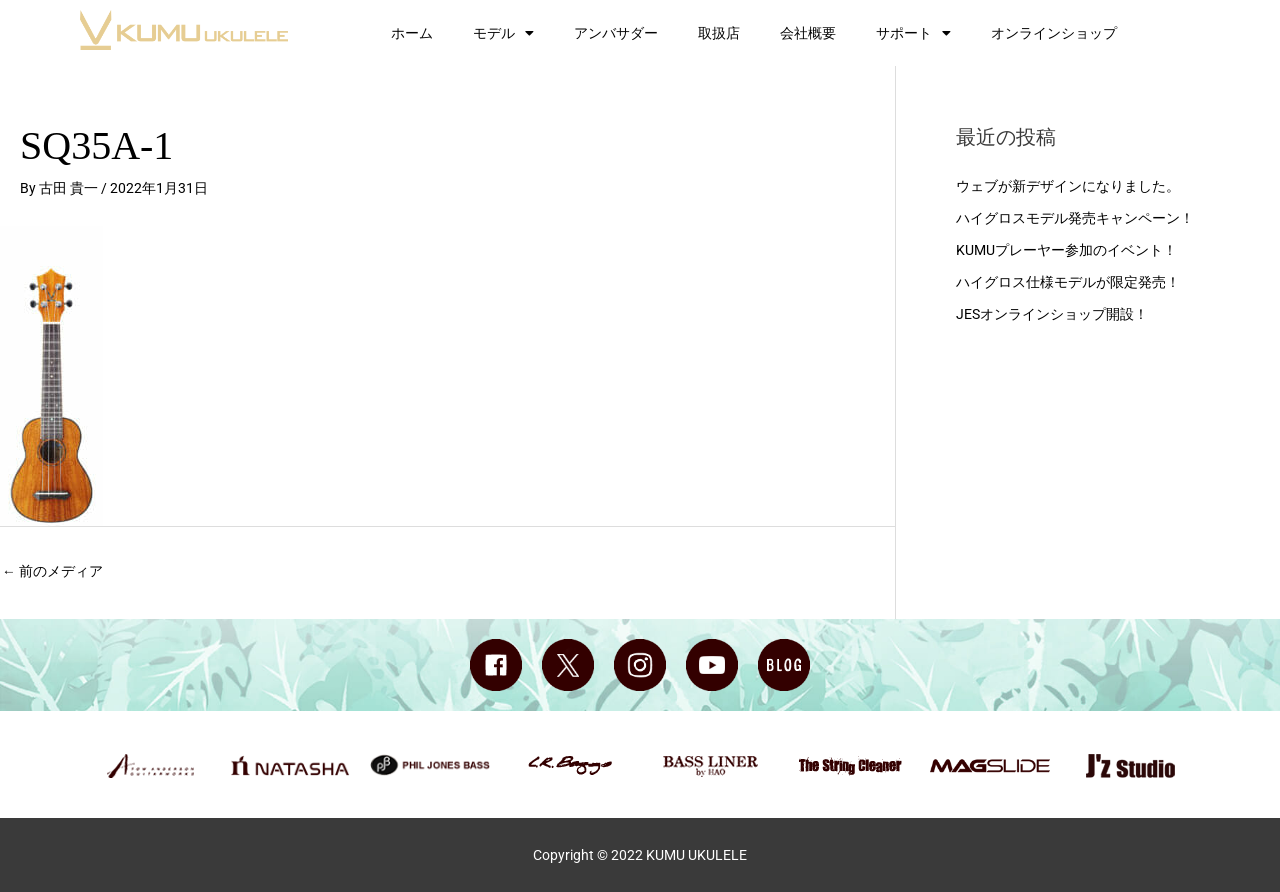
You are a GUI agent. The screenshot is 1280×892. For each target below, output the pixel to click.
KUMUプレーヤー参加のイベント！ (1066, 249)
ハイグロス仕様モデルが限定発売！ (1068, 281)
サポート (913, 33)
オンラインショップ (1054, 33)
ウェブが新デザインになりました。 (1068, 186)
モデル (503, 33)
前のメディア (52, 571)
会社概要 (808, 33)
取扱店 (719, 33)
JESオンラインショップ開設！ (1052, 312)
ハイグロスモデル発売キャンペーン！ (1075, 218)
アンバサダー (616, 33)
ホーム (412, 33)
